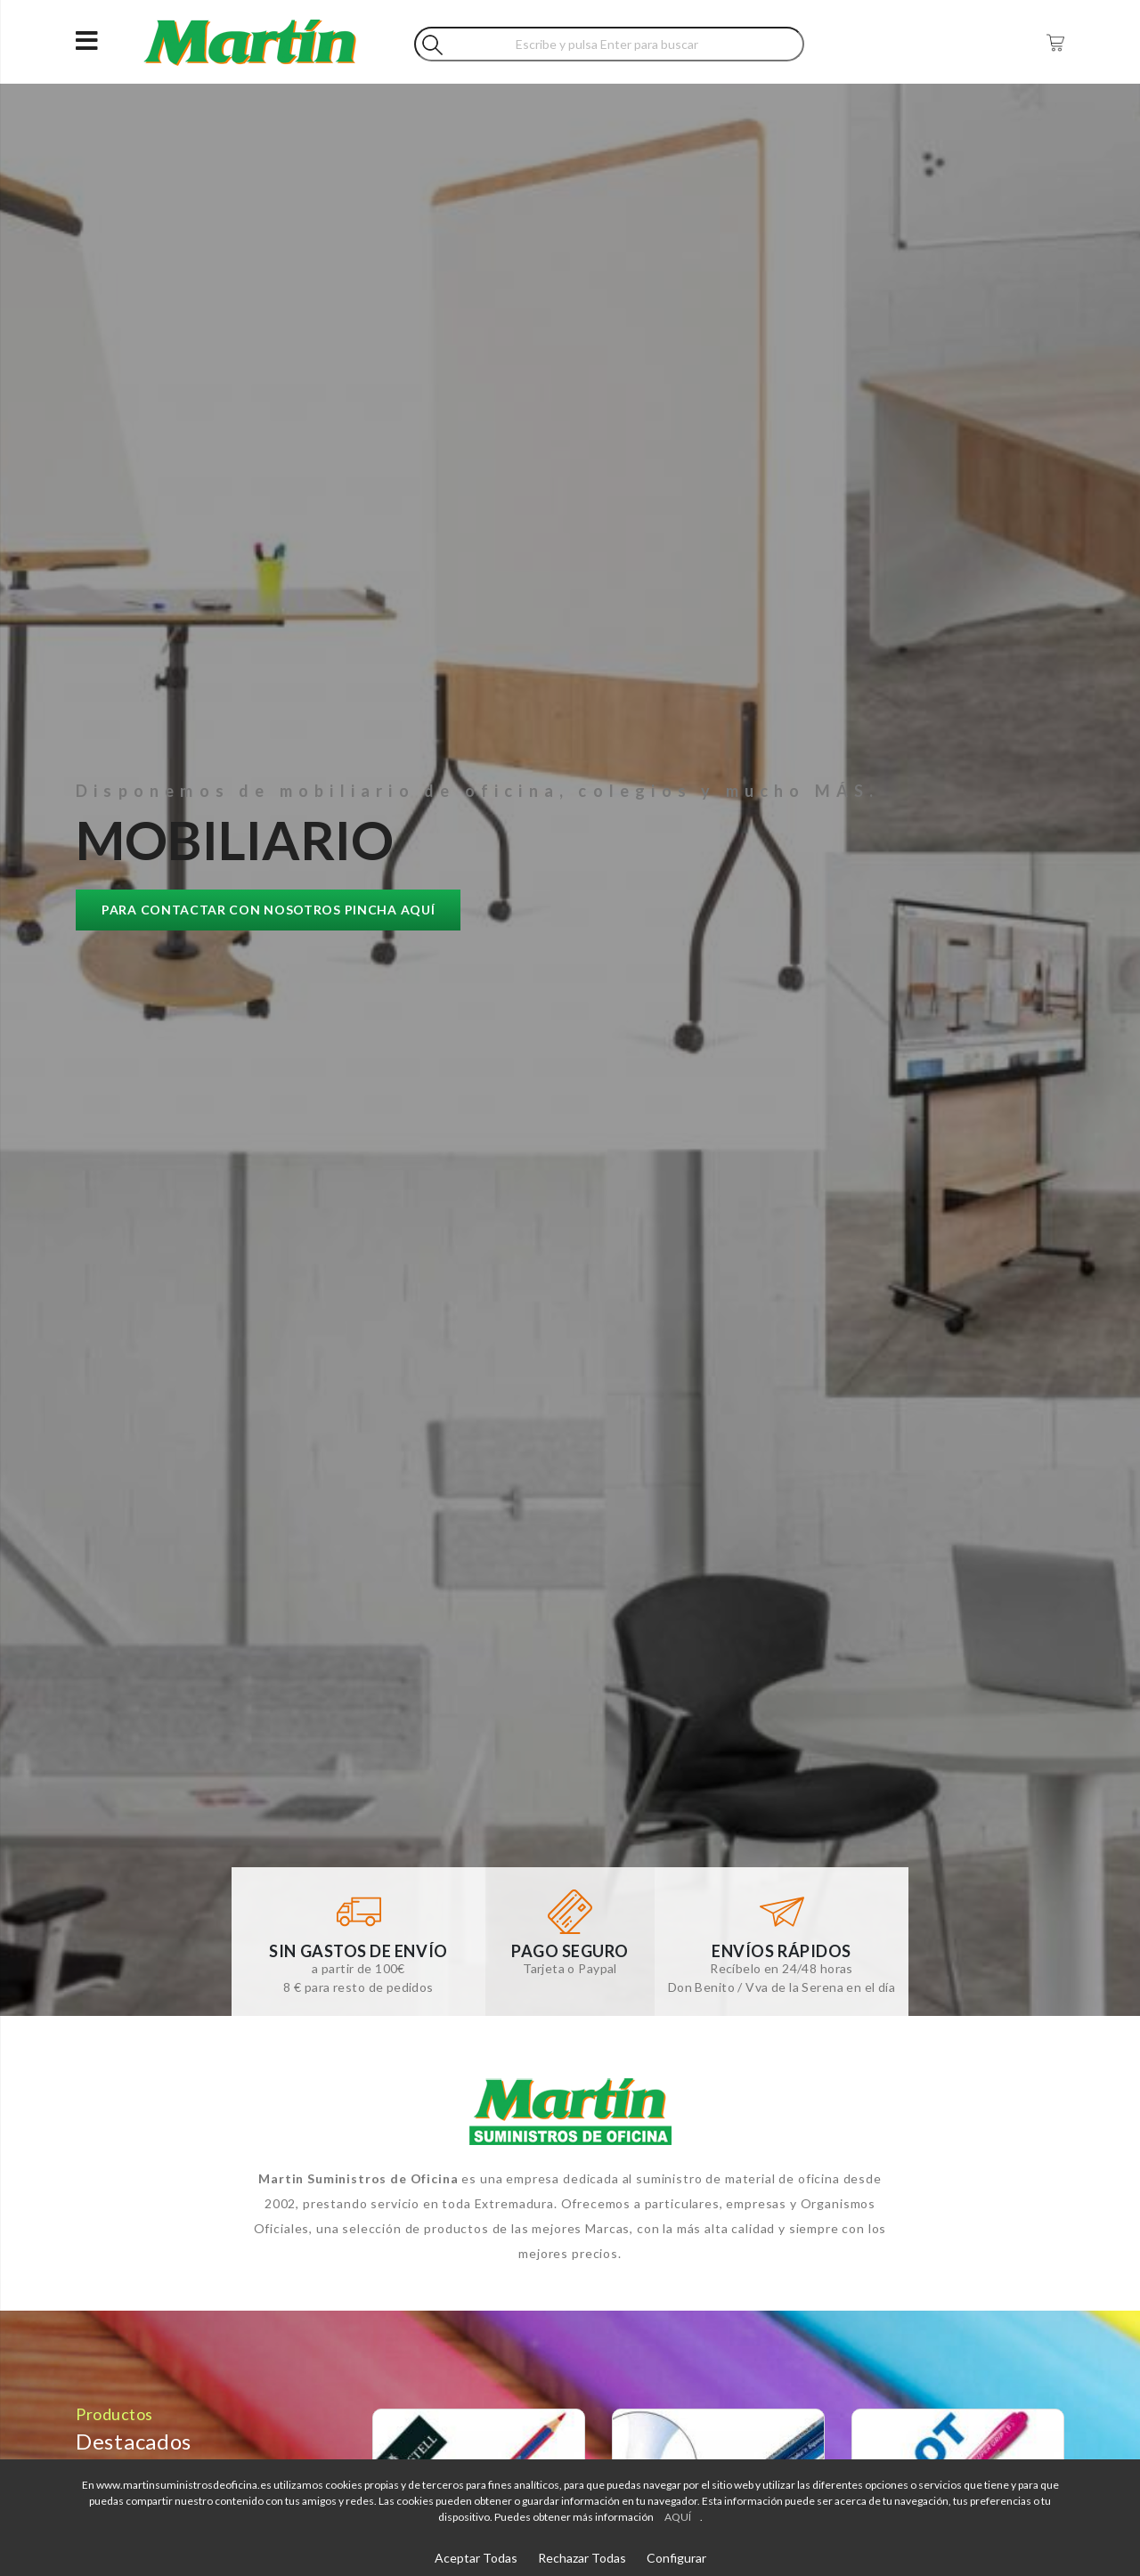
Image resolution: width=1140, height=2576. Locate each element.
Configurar (676, 2557)
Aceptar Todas (476, 2557)
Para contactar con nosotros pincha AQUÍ (268, 909)
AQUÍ (677, 2516)
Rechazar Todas (582, 2557)
